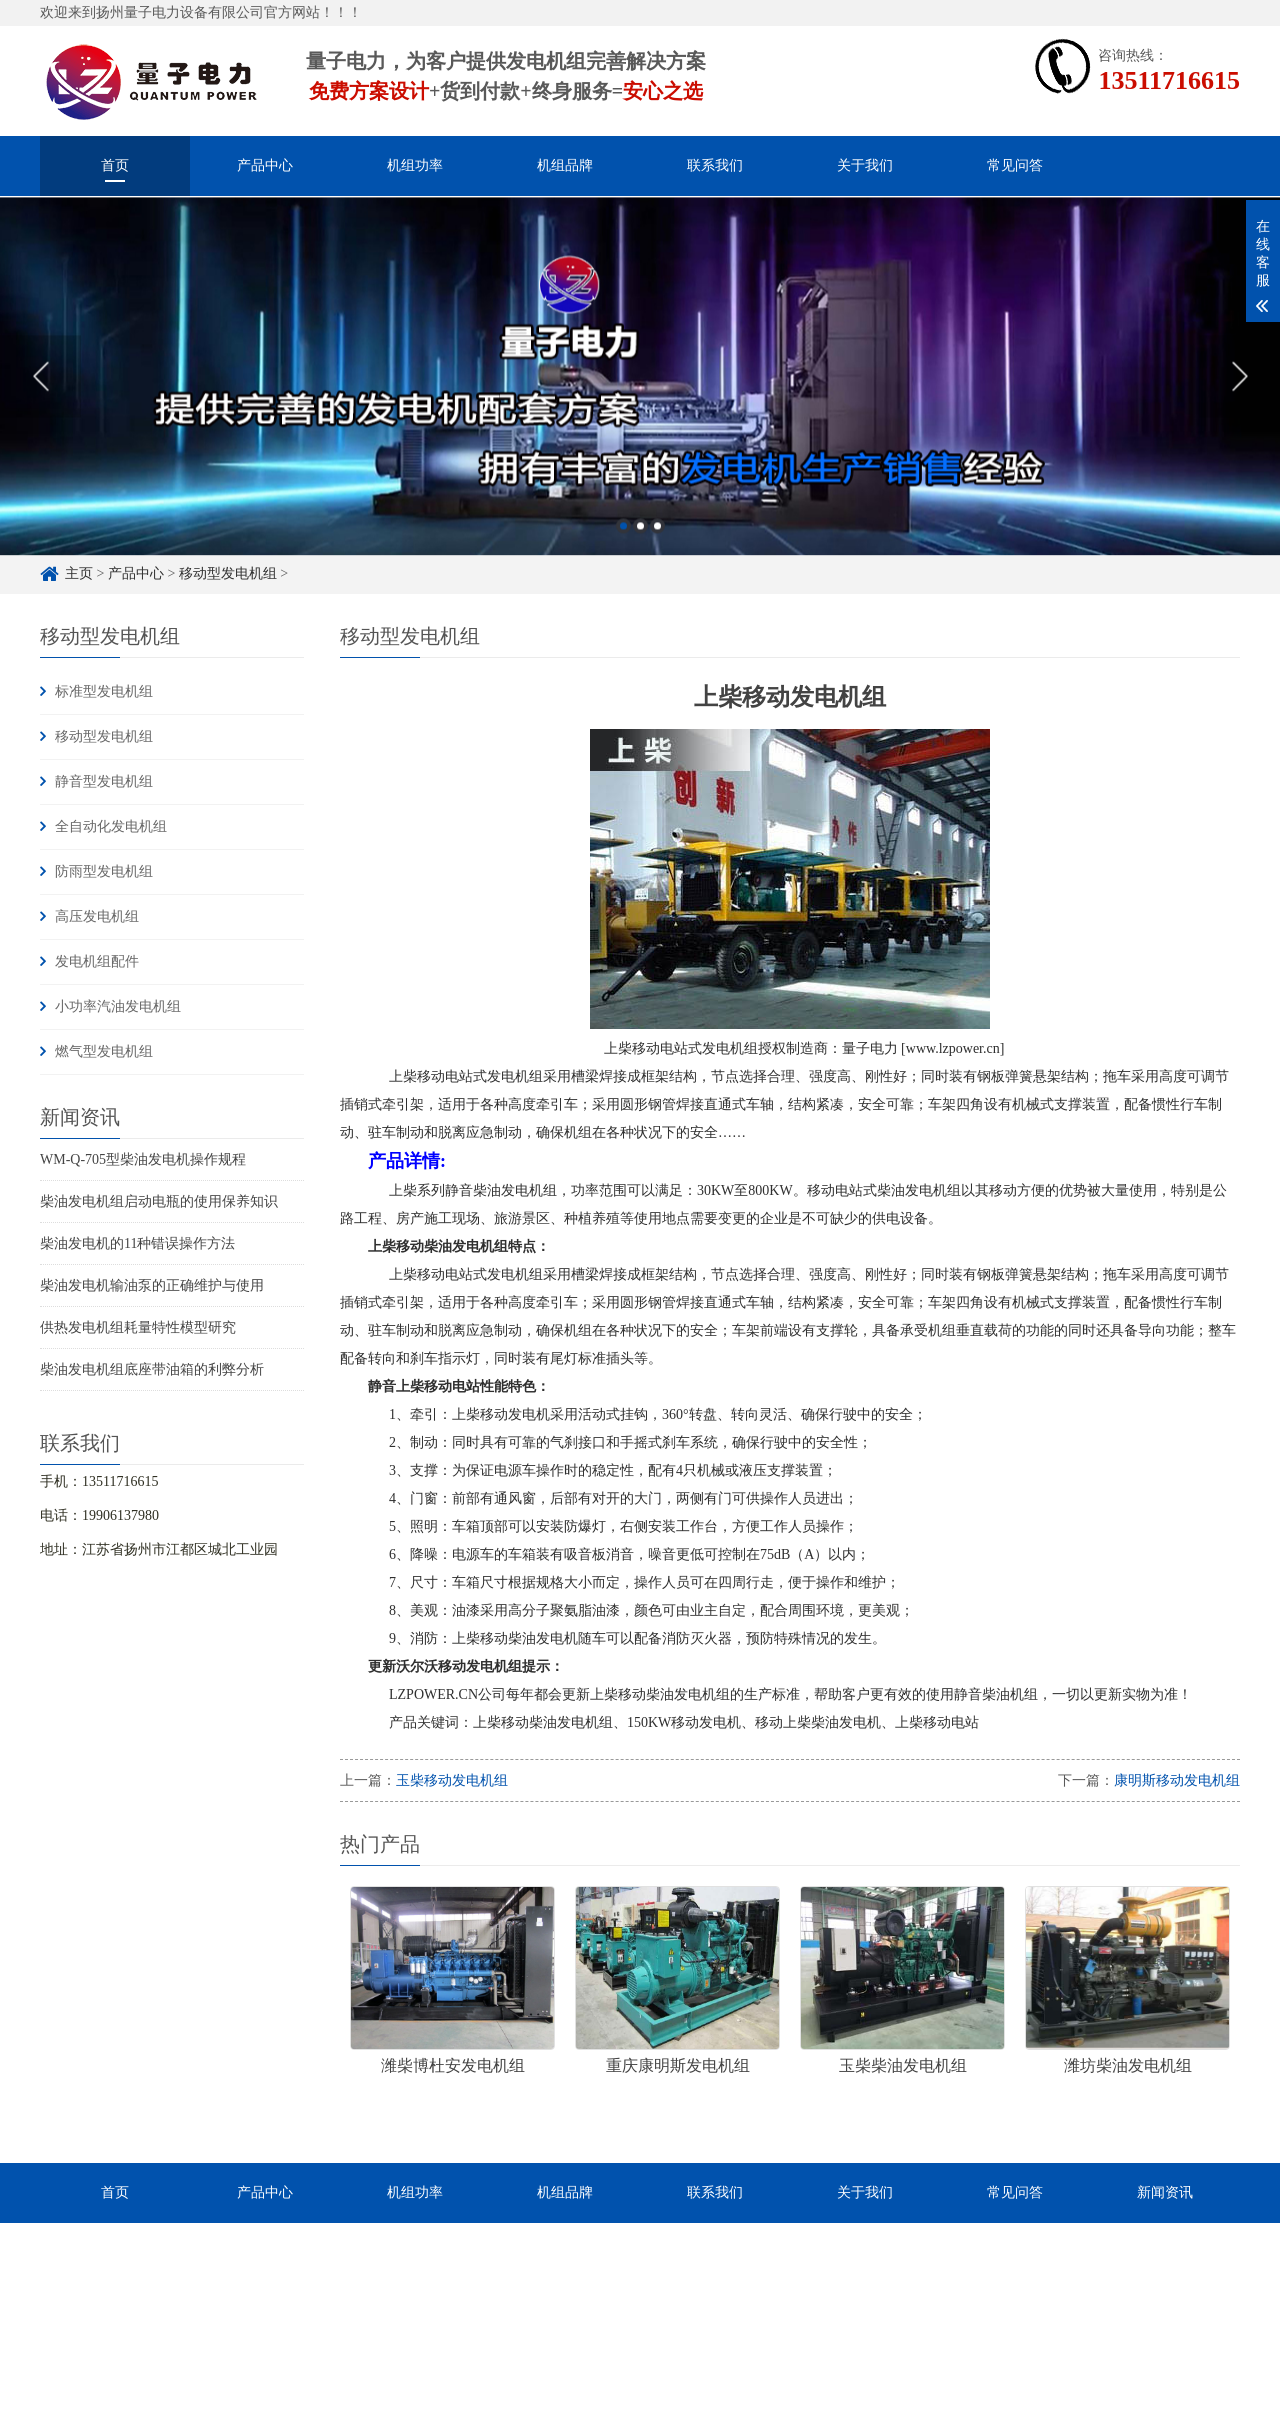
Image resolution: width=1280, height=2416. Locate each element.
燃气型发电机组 (104, 1051)
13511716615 (1169, 80)
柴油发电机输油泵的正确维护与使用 (152, 1285)
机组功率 (415, 165)
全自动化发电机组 (111, 826)
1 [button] (623, 545)
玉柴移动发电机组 (452, 1780)
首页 (115, 165)
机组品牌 (565, 165)
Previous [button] (40, 396)
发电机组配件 (97, 961)
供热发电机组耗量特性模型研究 (138, 1327)
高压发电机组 (97, 916)
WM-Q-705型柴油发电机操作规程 (143, 1159)
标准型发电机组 (104, 691)
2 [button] (640, 545)
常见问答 (1015, 165)
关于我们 (865, 165)
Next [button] (1239, 396)
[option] (640, 396)
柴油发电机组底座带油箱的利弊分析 (152, 1369)
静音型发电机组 (104, 781)
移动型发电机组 (104, 736)
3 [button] (657, 545)
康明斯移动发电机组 (1177, 1780)
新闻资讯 (1165, 2192)
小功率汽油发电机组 (118, 1006)
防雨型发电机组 (104, 871)
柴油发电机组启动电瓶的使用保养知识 (159, 1201)
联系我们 (715, 165)
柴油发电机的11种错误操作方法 (137, 1243)
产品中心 (265, 165)
